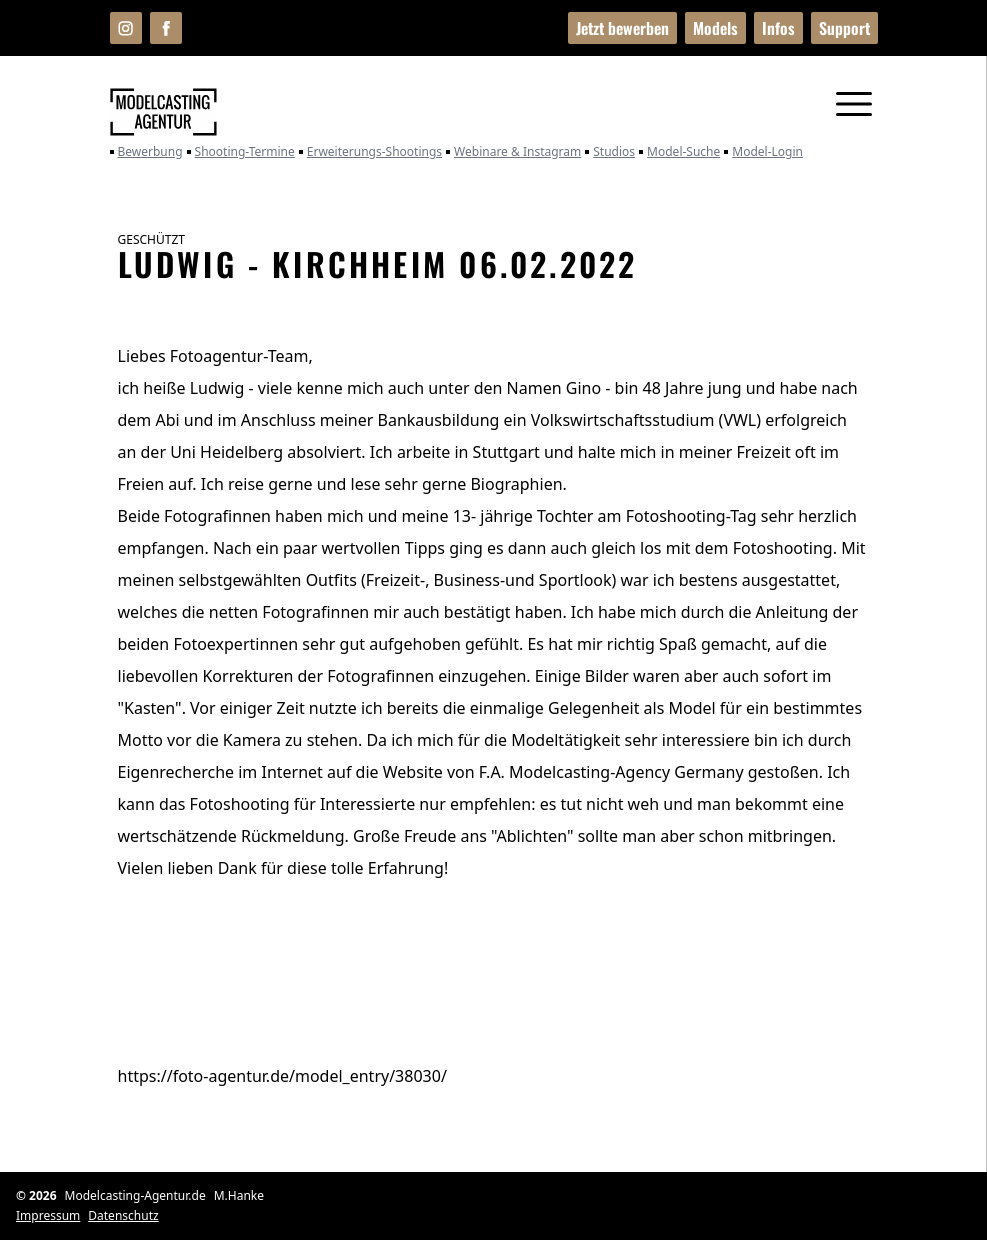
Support (844, 28)
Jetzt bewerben (622, 28)
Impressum (48, 1216)
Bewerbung (146, 152)
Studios (610, 152)
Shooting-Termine (241, 152)
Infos (778, 28)
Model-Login (763, 152)
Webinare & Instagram (513, 152)
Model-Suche (679, 152)
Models (715, 28)
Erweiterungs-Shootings (370, 152)
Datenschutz (123, 1216)
